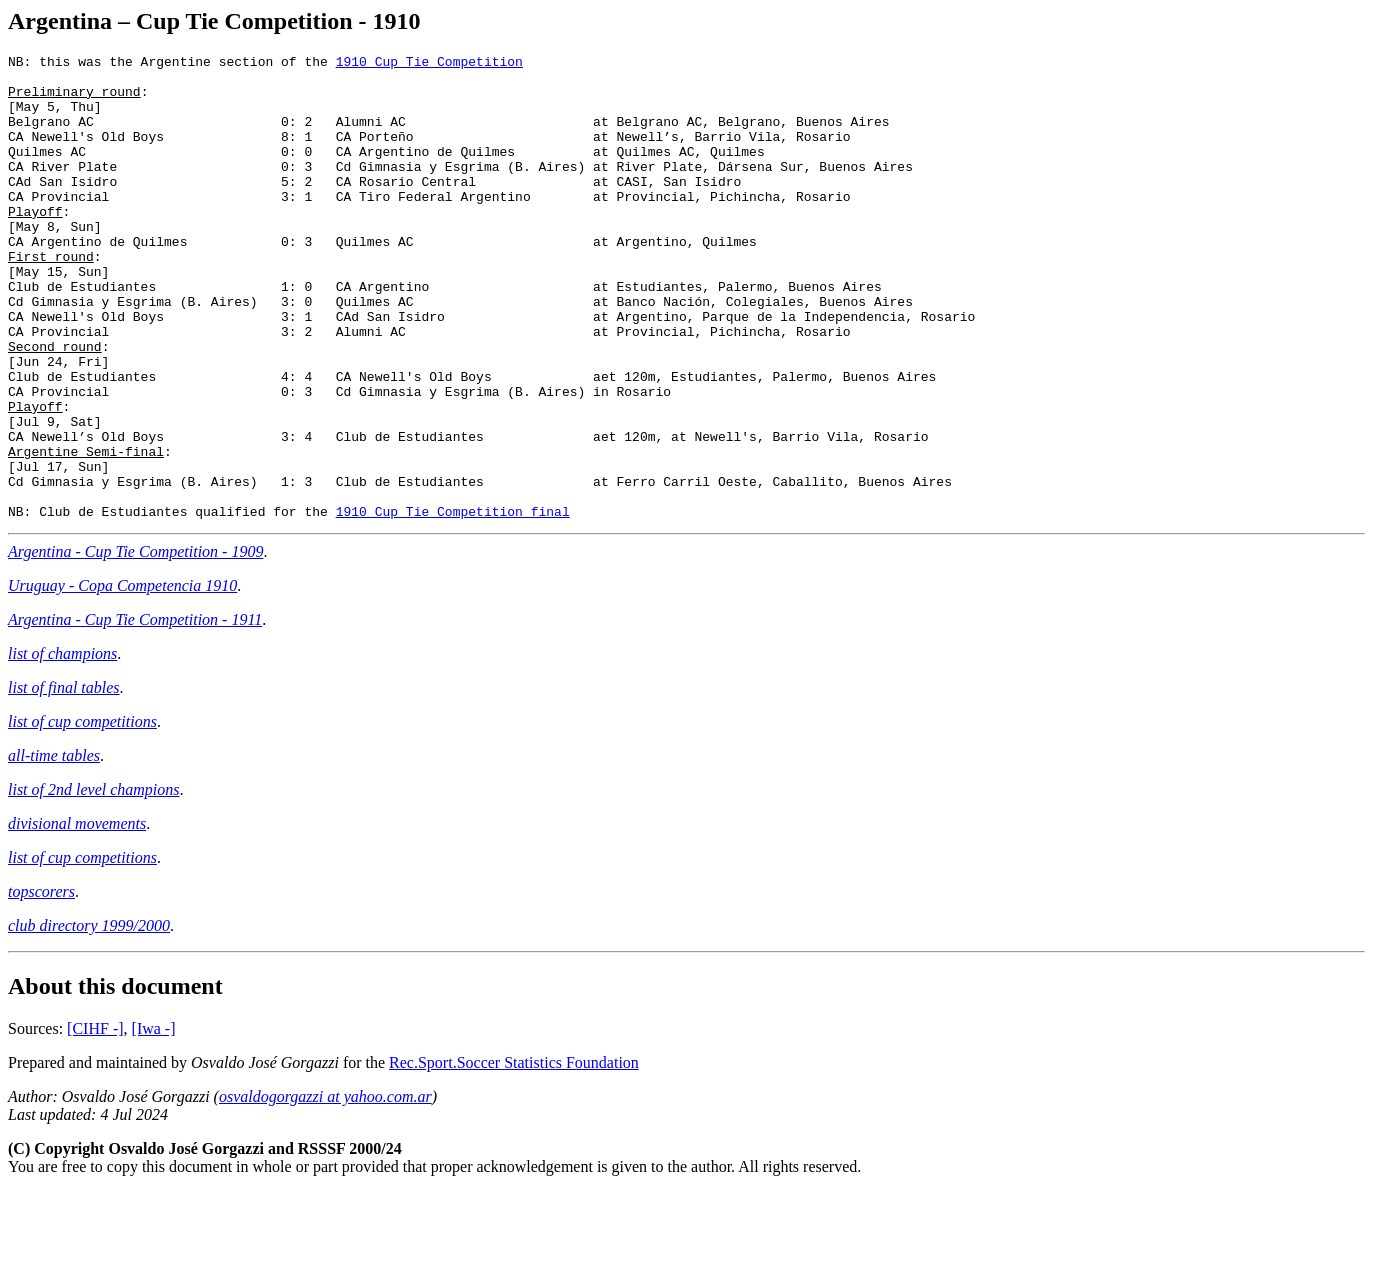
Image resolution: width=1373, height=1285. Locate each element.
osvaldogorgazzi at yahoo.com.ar (325, 1189)
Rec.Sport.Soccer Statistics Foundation (514, 1155)
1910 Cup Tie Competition (429, 64)
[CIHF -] (95, 1121)
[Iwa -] (154, 1121)
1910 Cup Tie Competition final (453, 604)
